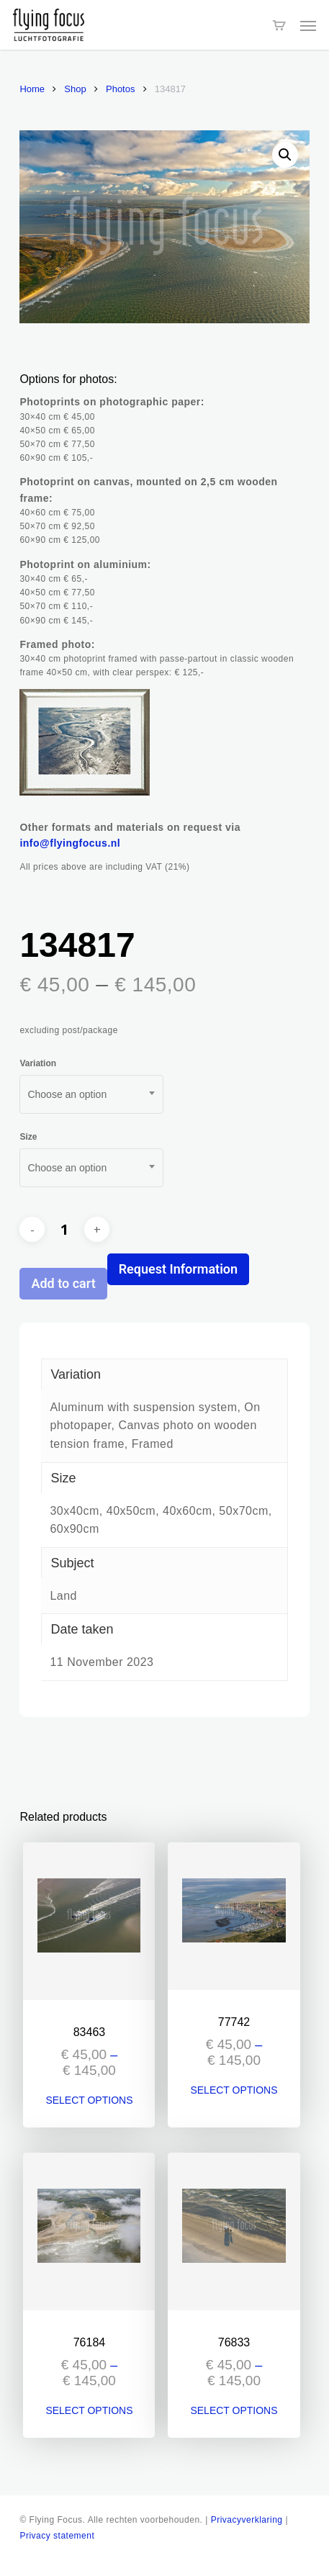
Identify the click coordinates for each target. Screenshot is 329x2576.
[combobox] (91, 1094)
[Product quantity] (64, 1229)
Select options (88, 2100)
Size (28, 1137)
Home (32, 89)
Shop (75, 89)
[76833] (233, 2231)
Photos (120, 89)
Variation (37, 1063)
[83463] (89, 1921)
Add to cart (63, 1283)
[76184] (89, 2231)
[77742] (233, 1915)
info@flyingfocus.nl (69, 843)
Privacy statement (56, 2536)
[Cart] (279, 25)
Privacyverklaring (247, 2520)
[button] (308, 25)
